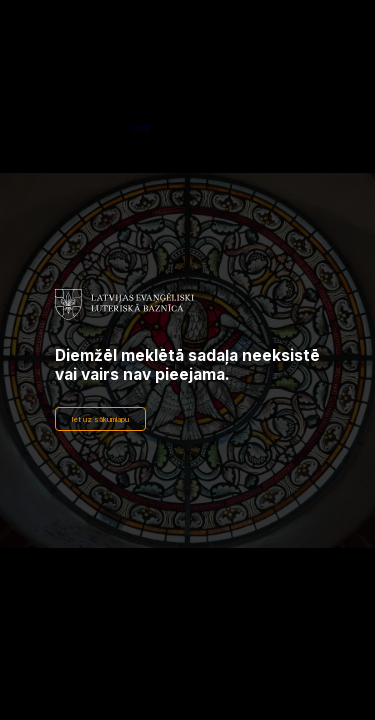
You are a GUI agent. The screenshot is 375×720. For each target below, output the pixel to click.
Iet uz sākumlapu (100, 419)
